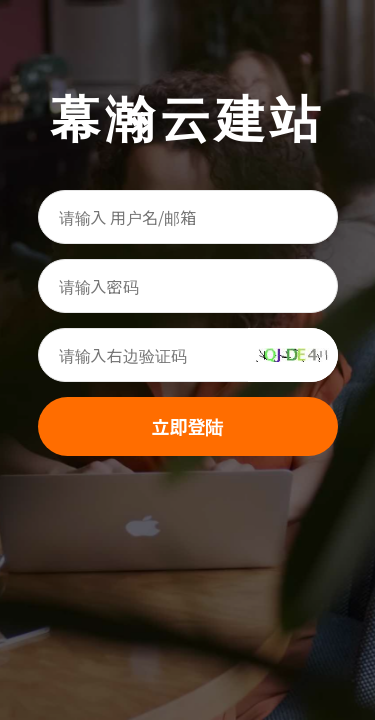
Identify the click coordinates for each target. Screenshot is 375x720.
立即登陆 (188, 426)
